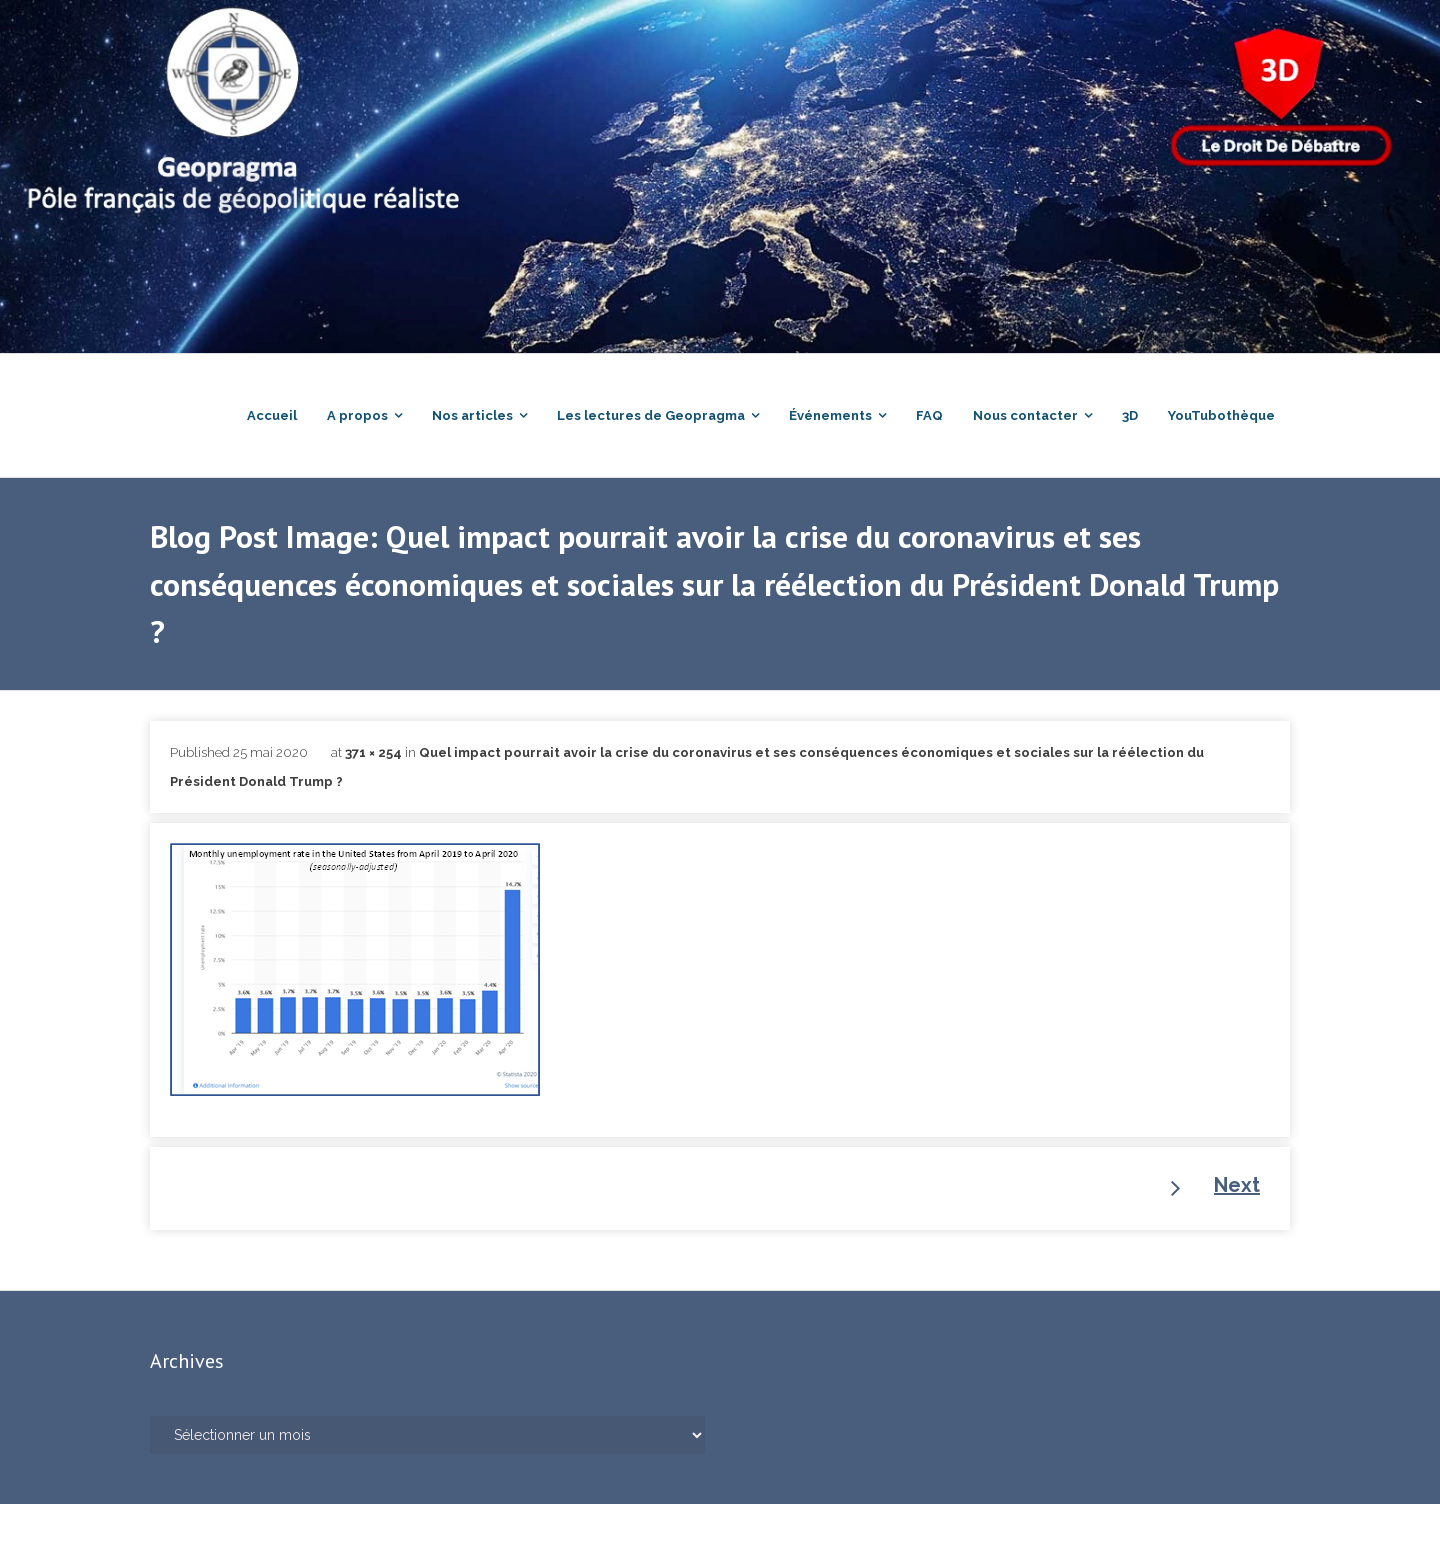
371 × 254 (373, 790)
